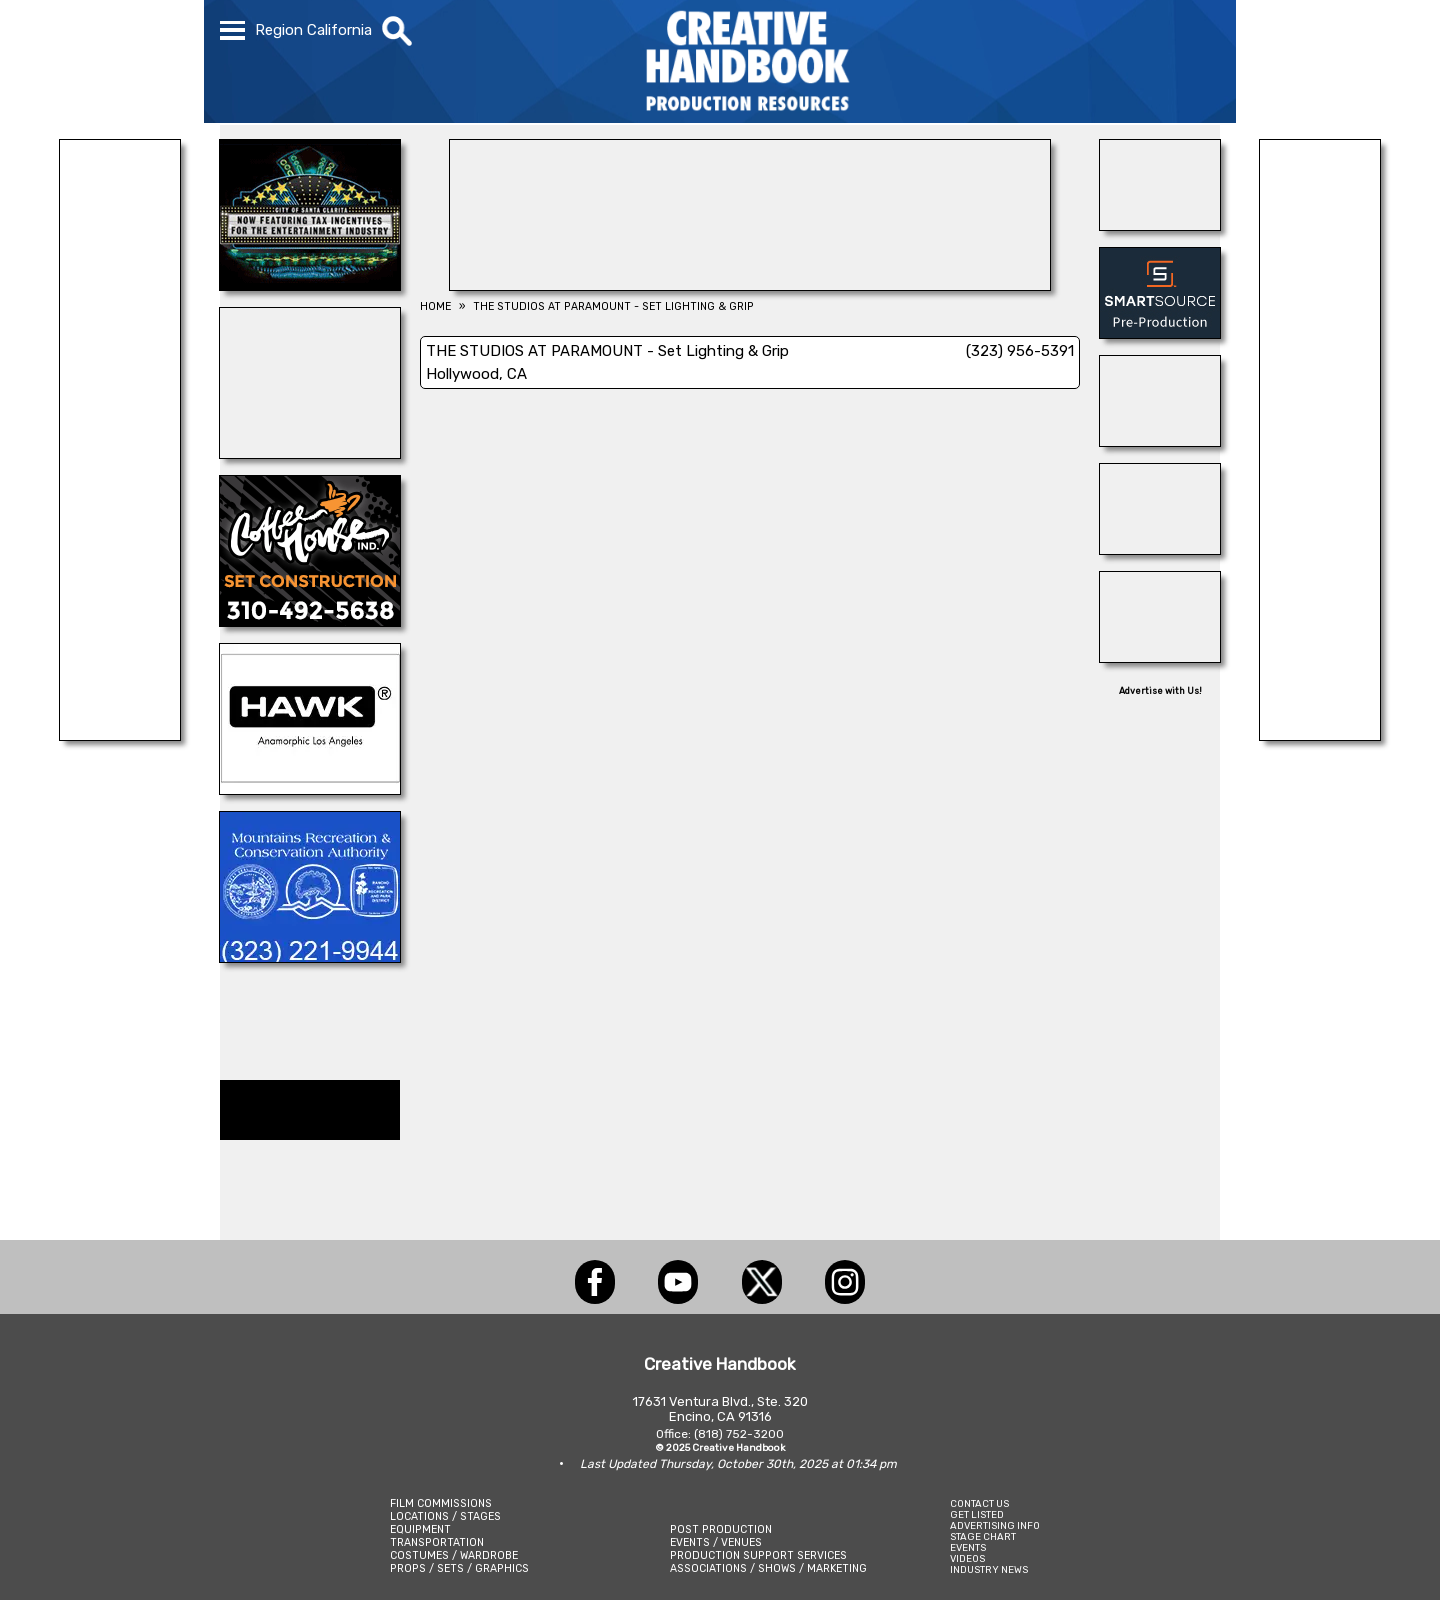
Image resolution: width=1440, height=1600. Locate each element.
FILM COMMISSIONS (441, 1503)
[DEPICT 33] (750, 285)
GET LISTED (977, 1514)
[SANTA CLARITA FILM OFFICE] (310, 285)
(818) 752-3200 (739, 1434)
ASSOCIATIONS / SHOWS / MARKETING (768, 1568)
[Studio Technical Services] (310, 453)
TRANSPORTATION (437, 1542)
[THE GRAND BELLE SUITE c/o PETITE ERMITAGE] (1160, 549)
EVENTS (968, 1547)
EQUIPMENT (420, 1529)
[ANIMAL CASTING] (120, 735)
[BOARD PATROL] (1160, 441)
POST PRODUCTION (721, 1529)
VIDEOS (967, 1558)
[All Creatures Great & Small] (1160, 657)
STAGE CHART (983, 1536)
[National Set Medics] (1320, 735)
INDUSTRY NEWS (989, 1569)
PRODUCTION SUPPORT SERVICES (758, 1555)
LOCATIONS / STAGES (445, 1516)
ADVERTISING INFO (995, 1525)
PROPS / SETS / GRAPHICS (459, 1568)
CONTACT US (979, 1503)
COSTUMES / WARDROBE (454, 1555)
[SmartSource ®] (1160, 333)
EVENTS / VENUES (716, 1542)
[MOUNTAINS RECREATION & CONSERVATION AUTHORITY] (310, 957)
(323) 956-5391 (1020, 351)
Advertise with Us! (1160, 691)
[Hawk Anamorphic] (310, 789)
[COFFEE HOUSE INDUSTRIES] (310, 621)
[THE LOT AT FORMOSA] (1160, 225)
